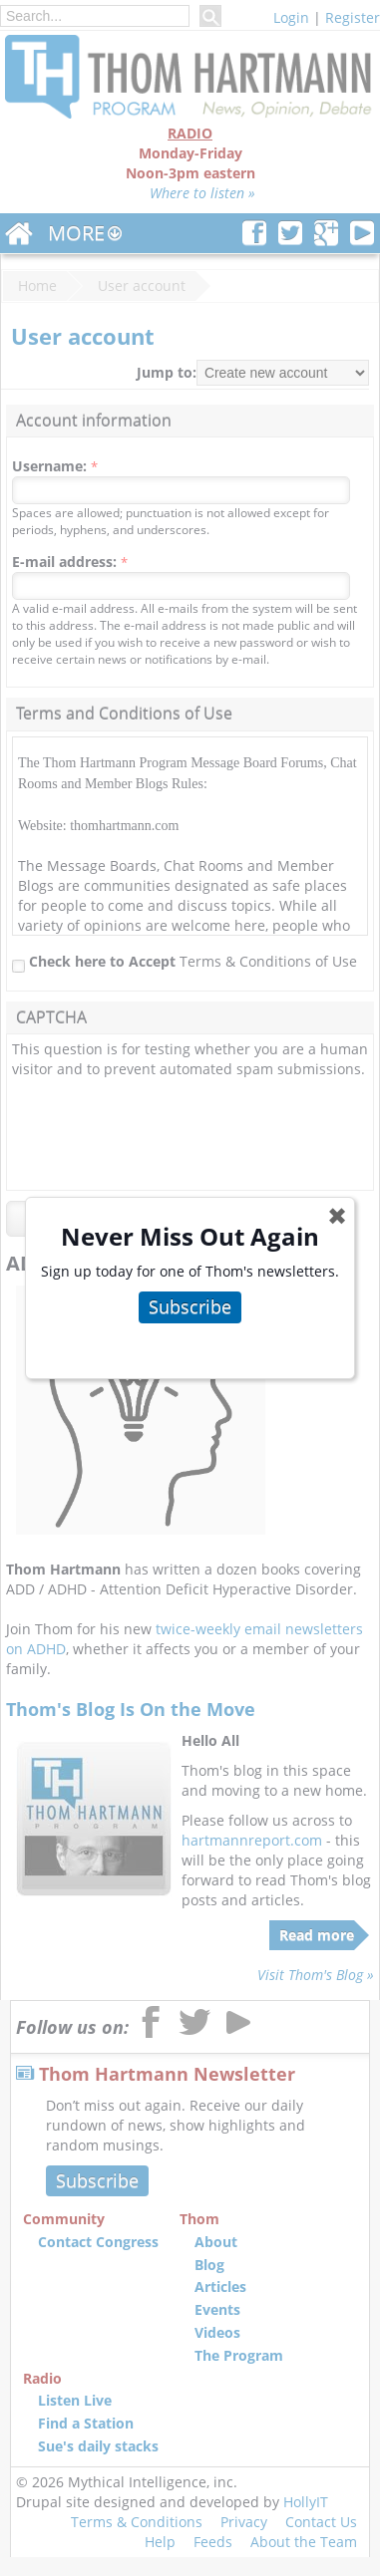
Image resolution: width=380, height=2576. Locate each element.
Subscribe (190, 1306)
